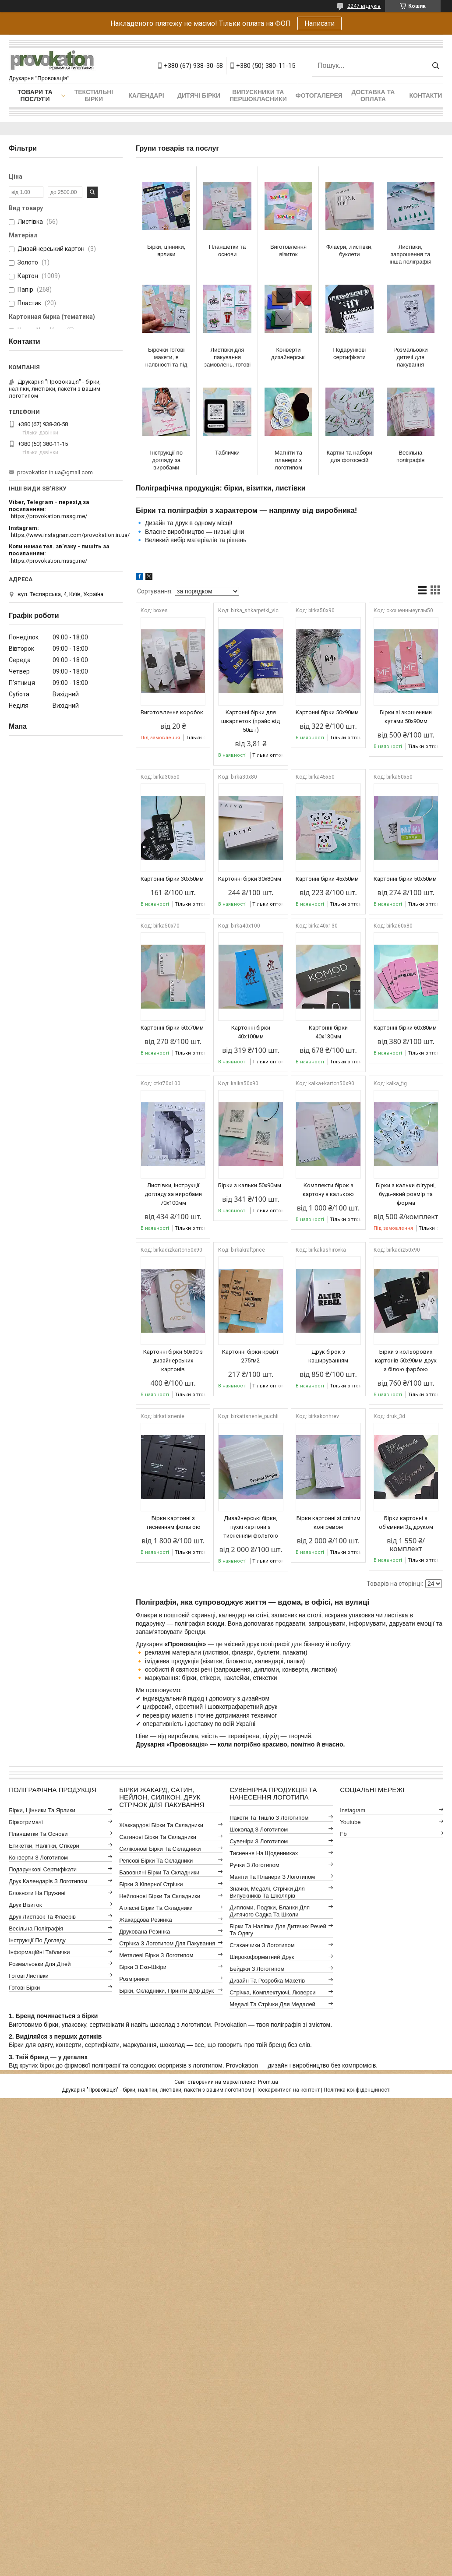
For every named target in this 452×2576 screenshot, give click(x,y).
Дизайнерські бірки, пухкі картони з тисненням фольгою (250, 1527)
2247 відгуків (364, 6)
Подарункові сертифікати (349, 353)
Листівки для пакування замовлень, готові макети (227, 357)
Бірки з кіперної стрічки (151, 1884)
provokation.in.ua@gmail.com (55, 472)
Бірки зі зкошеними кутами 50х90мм (406, 716)
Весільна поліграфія (410, 456)
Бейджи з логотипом (257, 1969)
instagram (352, 1810)
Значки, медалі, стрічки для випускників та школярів (267, 1892)
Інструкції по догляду (37, 1940)
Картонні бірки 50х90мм (327, 712)
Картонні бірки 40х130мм (328, 1032)
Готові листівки (29, 1976)
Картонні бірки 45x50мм (327, 878)
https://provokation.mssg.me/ (49, 516)
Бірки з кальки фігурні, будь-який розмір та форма (406, 1194)
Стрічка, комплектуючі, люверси (272, 1992)
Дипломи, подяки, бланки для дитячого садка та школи (270, 1911)
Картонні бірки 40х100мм (250, 1032)
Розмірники (134, 1979)
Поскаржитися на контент (287, 2090)
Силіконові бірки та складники (160, 1849)
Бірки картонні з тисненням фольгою (173, 1522)
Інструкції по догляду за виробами (166, 460)
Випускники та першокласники (258, 95)
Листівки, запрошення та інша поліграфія (410, 254)
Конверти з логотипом (38, 1857)
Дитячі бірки (198, 95)
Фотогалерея (319, 95)
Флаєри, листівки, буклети (349, 250)
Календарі (146, 95)
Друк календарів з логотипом (48, 1881)
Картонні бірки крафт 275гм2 (250, 1356)
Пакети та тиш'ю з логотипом (269, 1817)
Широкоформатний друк (262, 1957)
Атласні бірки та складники (155, 1908)
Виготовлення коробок (172, 712)
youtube (350, 1822)
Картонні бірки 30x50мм (172, 878)
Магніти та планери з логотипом (288, 460)
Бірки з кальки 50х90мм (249, 1185)
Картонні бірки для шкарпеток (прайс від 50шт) (250, 721)
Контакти (425, 95)
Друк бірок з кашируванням (328, 1356)
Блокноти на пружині (37, 1893)
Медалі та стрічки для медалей (272, 2004)
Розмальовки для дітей (40, 1964)
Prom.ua (268, 2082)
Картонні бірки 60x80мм (405, 1027)
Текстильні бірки (93, 95)
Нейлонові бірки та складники (159, 1896)
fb (343, 1834)
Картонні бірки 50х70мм (172, 1027)
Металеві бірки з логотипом (156, 1955)
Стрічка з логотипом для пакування (167, 1943)
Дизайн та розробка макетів (267, 1980)
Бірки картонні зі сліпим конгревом (328, 1522)
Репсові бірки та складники (156, 1860)
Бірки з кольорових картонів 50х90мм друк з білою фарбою (406, 1360)
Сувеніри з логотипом (259, 1841)
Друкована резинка (144, 1931)
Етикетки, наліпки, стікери (44, 1845)
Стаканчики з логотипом (262, 1945)
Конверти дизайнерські (288, 353)
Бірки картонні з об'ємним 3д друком (406, 1522)
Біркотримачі (25, 1822)
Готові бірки (24, 1987)
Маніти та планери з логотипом (272, 1877)
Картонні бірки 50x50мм (405, 878)
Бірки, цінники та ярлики (42, 1810)
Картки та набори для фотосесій (350, 456)
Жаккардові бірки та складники (161, 1825)
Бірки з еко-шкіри (142, 1967)
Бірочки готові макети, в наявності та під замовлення (166, 357)
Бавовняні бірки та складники (159, 1872)
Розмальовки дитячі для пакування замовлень (410, 357)
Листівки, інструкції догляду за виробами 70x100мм (173, 1194)
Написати (319, 23)
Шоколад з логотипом (259, 1829)
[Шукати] (435, 66)
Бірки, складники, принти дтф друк (166, 1990)
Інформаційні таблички (39, 1952)
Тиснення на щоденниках (264, 1853)
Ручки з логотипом (254, 1865)
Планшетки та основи (227, 250)
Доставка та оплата (373, 95)
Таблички (227, 452)
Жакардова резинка (145, 1919)
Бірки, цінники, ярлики (166, 250)
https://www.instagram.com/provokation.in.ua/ (70, 535)
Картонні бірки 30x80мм (249, 878)
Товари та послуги (35, 95)
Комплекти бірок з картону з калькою (328, 1189)
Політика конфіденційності (357, 2090)
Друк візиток (25, 1905)
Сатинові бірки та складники (157, 1837)
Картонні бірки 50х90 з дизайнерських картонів (173, 1360)
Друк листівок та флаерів (42, 1916)
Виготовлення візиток (288, 250)
